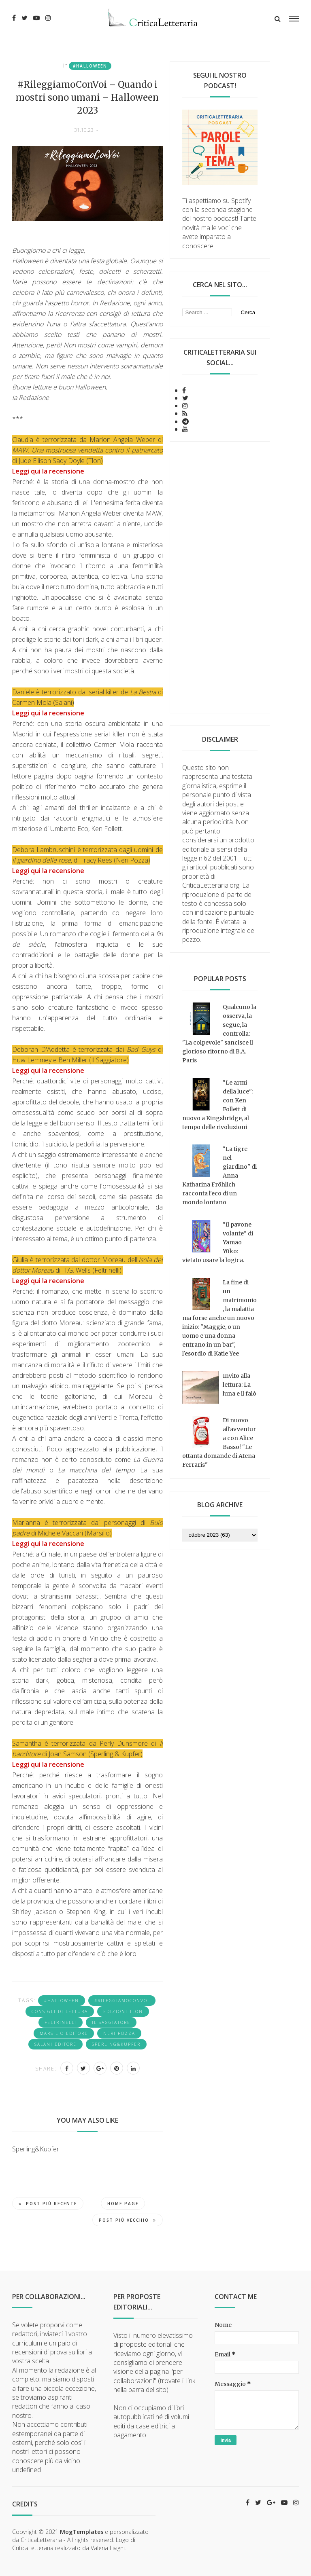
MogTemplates (81, 2532)
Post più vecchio (127, 2220)
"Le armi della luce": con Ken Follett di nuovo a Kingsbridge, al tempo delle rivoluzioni (217, 1105)
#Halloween (90, 66)
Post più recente (48, 2203)
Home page (122, 2203)
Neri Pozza (119, 2033)
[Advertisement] (220, 583)
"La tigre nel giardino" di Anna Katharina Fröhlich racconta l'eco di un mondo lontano (219, 1175)
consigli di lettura (60, 2011)
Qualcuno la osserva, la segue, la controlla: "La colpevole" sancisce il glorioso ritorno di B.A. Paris (219, 1033)
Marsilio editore (64, 2033)
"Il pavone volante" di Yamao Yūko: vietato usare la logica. (217, 1242)
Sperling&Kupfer (116, 2044)
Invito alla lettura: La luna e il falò (239, 1384)
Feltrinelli (61, 2022)
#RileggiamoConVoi (121, 2000)
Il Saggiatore (111, 2022)
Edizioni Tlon (123, 2011)
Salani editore (55, 2044)
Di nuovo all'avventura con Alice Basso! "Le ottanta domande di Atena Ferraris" (219, 1442)
